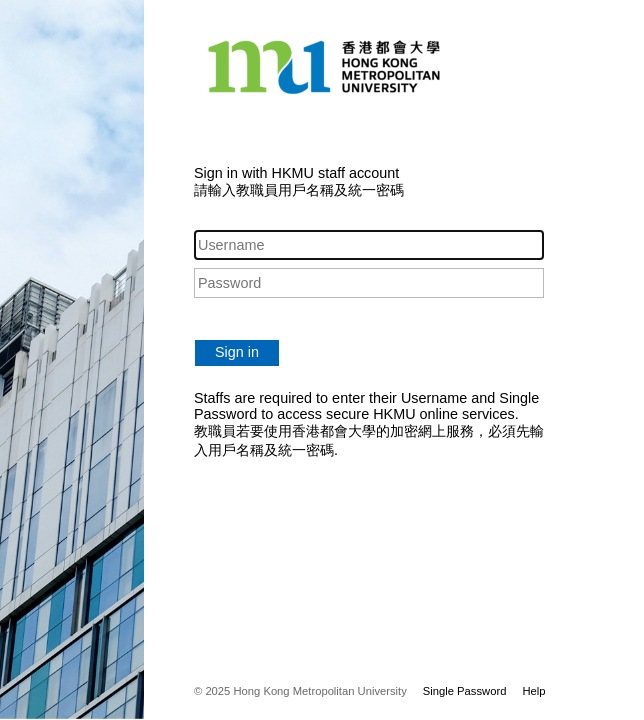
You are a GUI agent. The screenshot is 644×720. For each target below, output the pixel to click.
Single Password (465, 691)
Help (533, 691)
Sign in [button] (237, 352)
